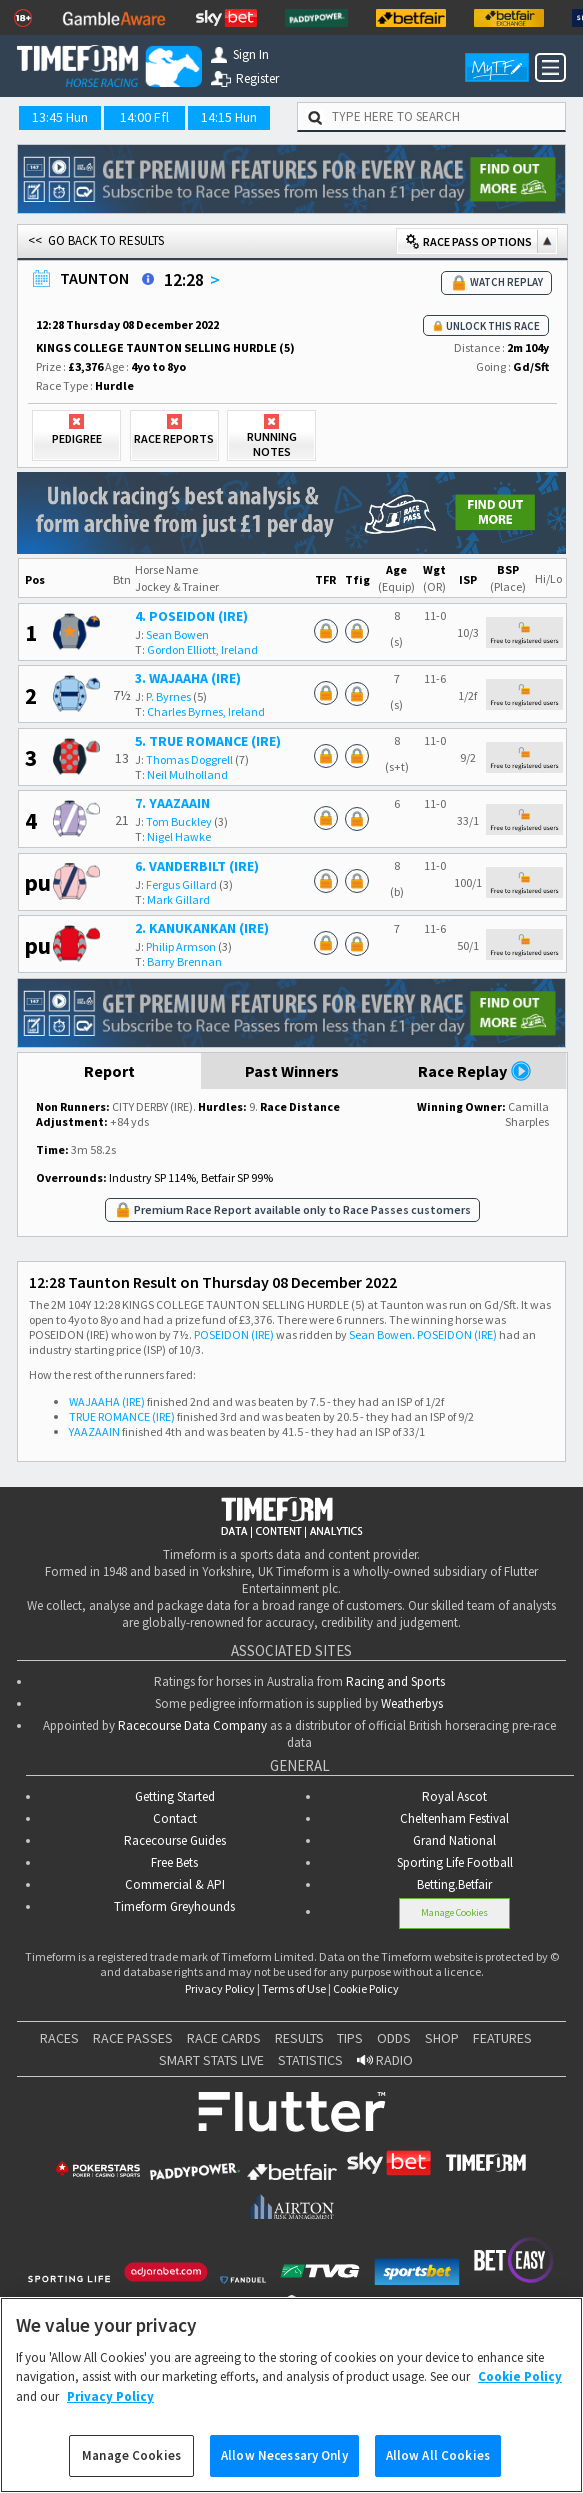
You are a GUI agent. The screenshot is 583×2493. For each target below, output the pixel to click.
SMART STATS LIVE (211, 2060)
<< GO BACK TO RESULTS (96, 240)
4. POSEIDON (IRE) (191, 616)
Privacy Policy (220, 1988)
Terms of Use (294, 1988)
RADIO (385, 2060)
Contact (175, 1818)
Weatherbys (412, 1703)
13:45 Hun (60, 117)
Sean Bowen (177, 634)
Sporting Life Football (455, 1862)
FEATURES (502, 2038)
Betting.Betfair (454, 1884)
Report (109, 1071)
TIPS (350, 2038)
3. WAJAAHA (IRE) (188, 678)
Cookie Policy (366, 1988)
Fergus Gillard (181, 884)
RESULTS (299, 2038)
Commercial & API (175, 1884)
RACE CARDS (224, 2038)
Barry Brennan (184, 961)
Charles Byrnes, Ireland (206, 711)
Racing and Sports (395, 1681)
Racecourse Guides (175, 1840)
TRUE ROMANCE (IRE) (122, 1416)
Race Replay (475, 1071)
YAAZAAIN (94, 1431)
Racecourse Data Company (192, 1725)
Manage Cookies (454, 1912)
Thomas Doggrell (189, 759)
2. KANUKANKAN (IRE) (202, 928)
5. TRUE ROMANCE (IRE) (208, 741)
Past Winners (292, 1071)
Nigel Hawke (179, 836)
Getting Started (175, 1796)
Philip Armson (181, 946)
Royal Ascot (454, 1796)
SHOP (442, 2038)
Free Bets (174, 1862)
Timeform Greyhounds (174, 1906)
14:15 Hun (229, 117)
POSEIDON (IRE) (234, 1334)
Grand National (454, 1840)
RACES (59, 2038)
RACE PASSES (133, 2038)
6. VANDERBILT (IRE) (197, 866)
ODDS (394, 2038)
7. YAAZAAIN (172, 803)
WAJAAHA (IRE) (107, 1401)
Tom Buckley (179, 821)
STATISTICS (310, 2060)
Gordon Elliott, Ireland (202, 649)
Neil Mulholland (187, 774)
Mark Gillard (178, 899)
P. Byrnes (168, 696)
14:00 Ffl (144, 117)
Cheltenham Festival (454, 1818)
